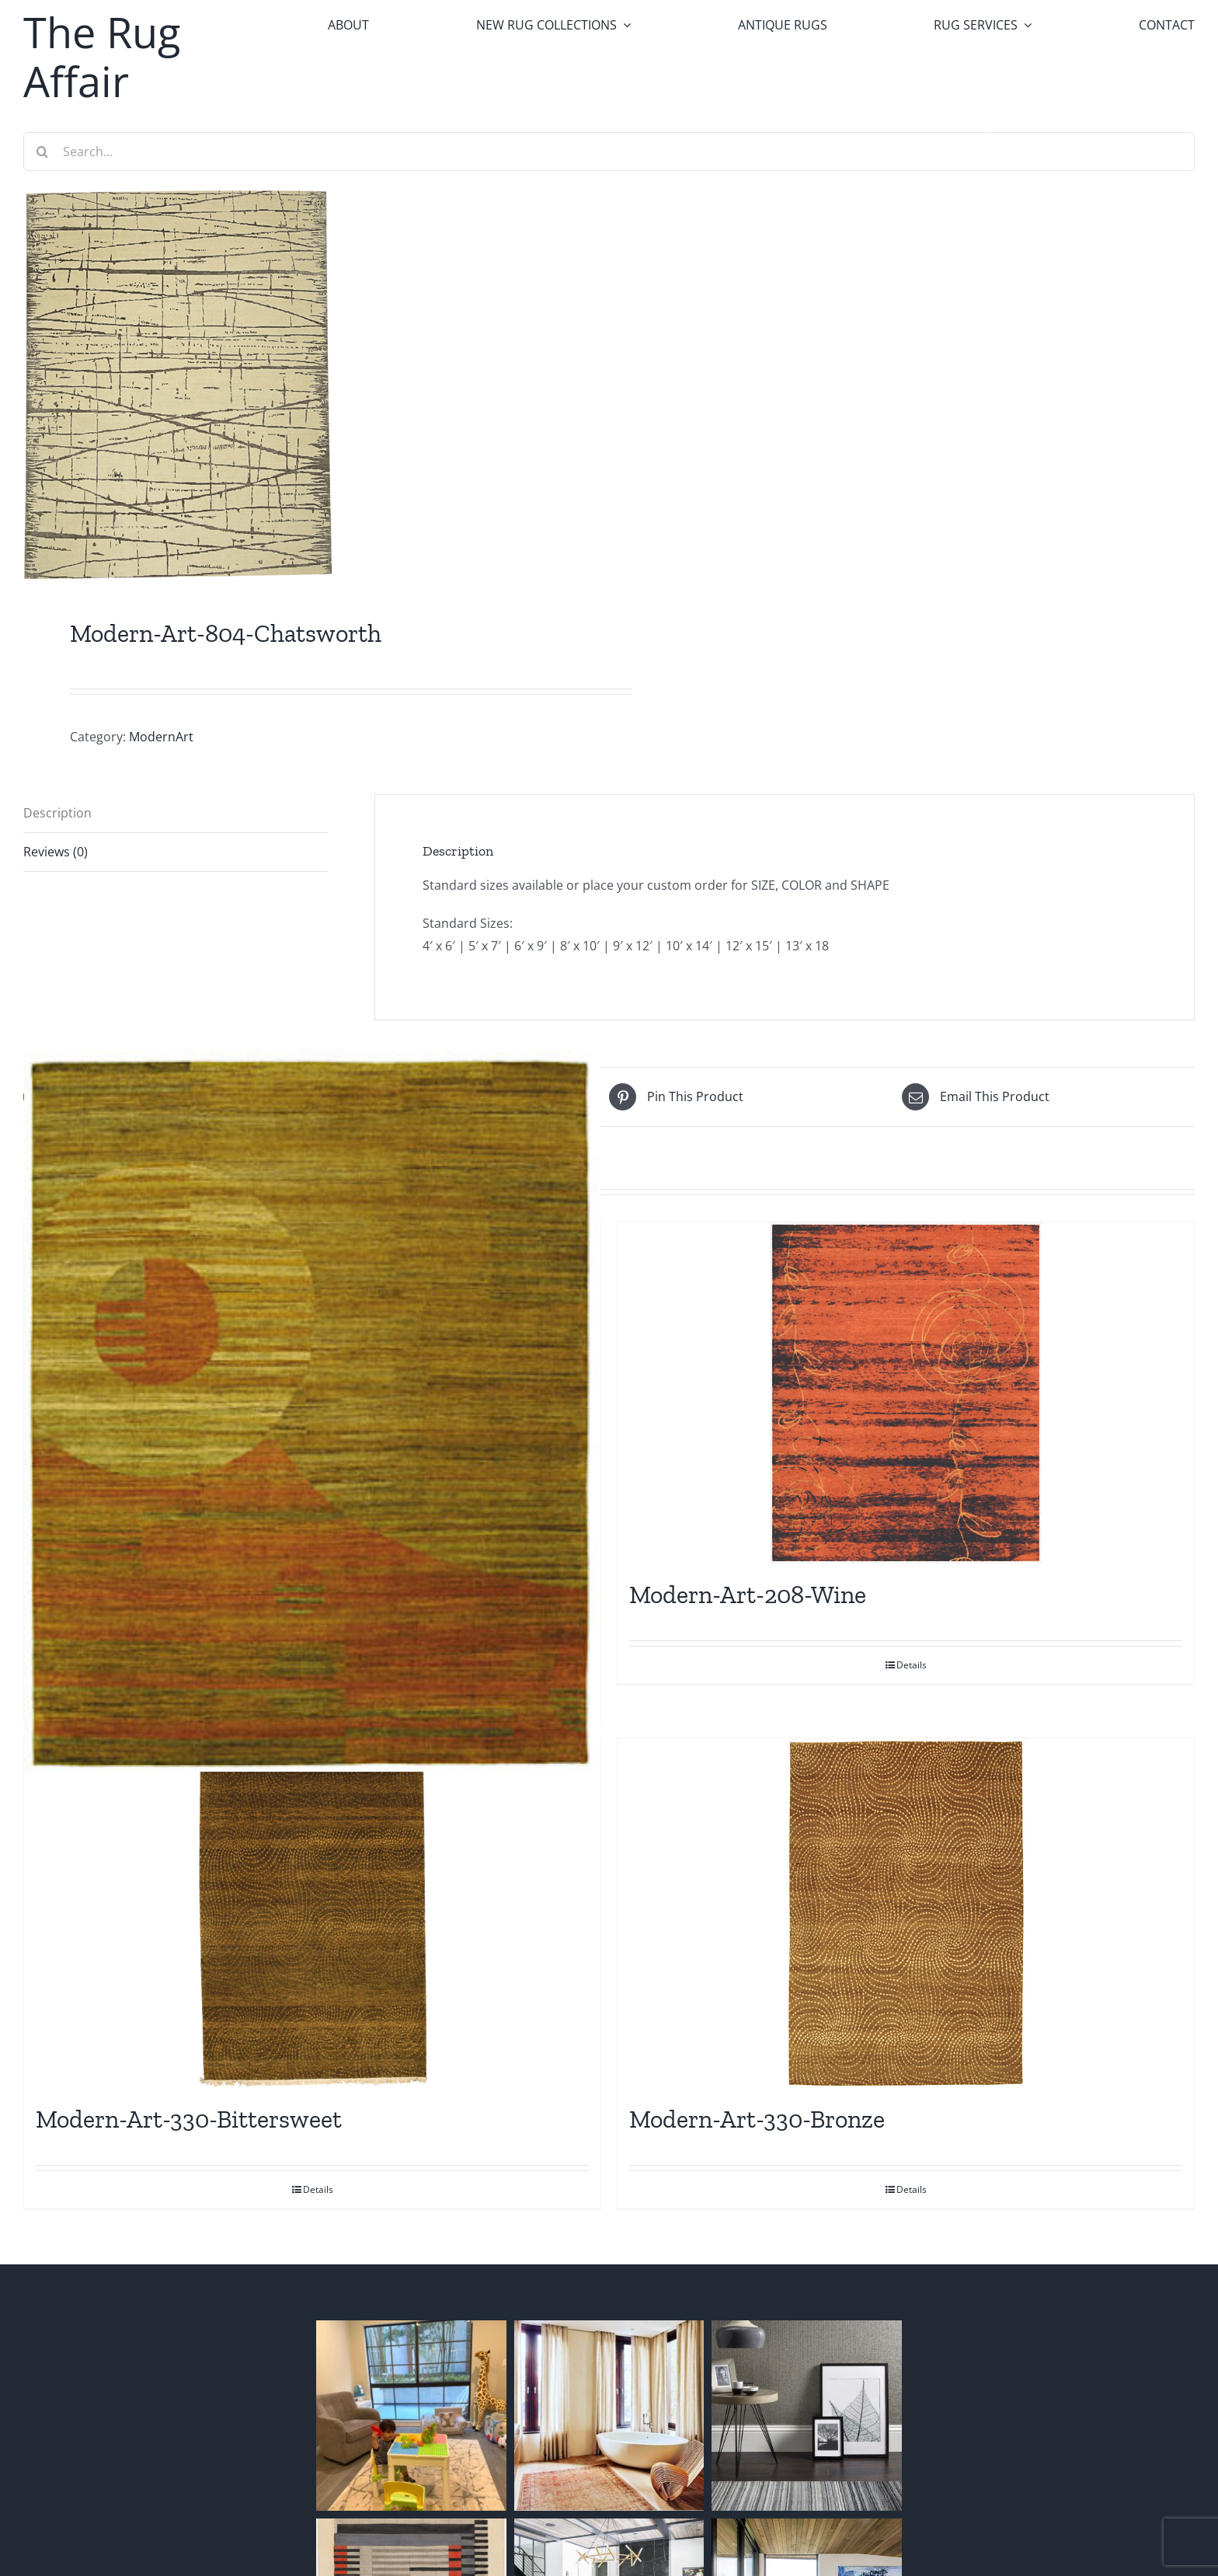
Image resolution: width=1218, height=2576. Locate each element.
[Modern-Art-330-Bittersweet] (312, 1913)
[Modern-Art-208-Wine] (906, 1392)
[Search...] (609, 151)
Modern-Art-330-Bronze (757, 2119)
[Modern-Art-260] (312, 1411)
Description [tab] (57, 812)
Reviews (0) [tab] (55, 851)
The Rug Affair (101, 56)
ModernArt (161, 736)
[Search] (42, 151)
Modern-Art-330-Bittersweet (189, 2119)
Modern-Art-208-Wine (747, 1594)
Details (911, 1664)
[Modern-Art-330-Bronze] (906, 1913)
